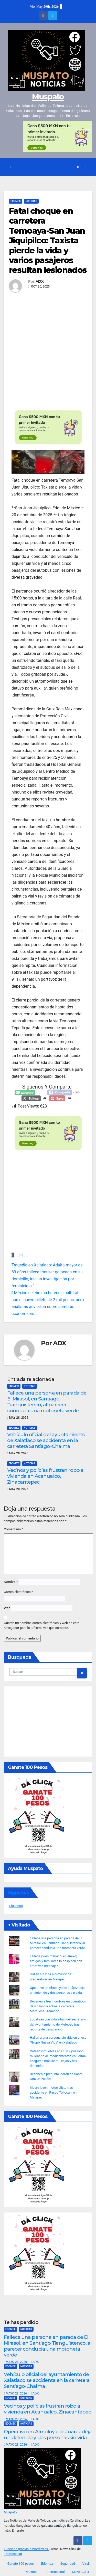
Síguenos (18, 1892)
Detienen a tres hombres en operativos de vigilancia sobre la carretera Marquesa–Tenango (58, 2006)
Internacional (55, 2572)
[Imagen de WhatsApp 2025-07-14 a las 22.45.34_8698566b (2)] (48, 1132)
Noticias (31, 201)
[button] (78, 167)
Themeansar (13, 2554)
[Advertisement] (48, 358)
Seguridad (67, 2563)
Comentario (13, 1529)
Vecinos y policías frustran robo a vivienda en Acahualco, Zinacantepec (45, 1476)
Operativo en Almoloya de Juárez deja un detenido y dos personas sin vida (48, 2434)
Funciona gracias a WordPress (26, 2549)
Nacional (31, 2572)
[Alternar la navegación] (85, 167)
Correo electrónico (18, 1592)
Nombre (11, 1582)
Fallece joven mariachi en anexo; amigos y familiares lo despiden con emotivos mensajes (56, 1961)
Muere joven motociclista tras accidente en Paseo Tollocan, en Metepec (53, 2092)
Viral (85, 2563)
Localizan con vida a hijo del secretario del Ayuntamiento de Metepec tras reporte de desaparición (58, 2024)
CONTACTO (80, 2572)
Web (7, 1608)
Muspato (48, 96)
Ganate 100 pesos (20, 2563)
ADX (40, 281)
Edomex (15, 201)
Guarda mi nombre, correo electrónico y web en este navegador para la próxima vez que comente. (41, 1625)
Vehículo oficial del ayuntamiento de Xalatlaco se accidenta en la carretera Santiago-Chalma (46, 1440)
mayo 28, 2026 (17, 2362)
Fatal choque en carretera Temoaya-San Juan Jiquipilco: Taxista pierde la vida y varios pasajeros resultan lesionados (48, 240)
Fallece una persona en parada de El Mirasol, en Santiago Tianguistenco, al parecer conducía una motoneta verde (46, 1402)
